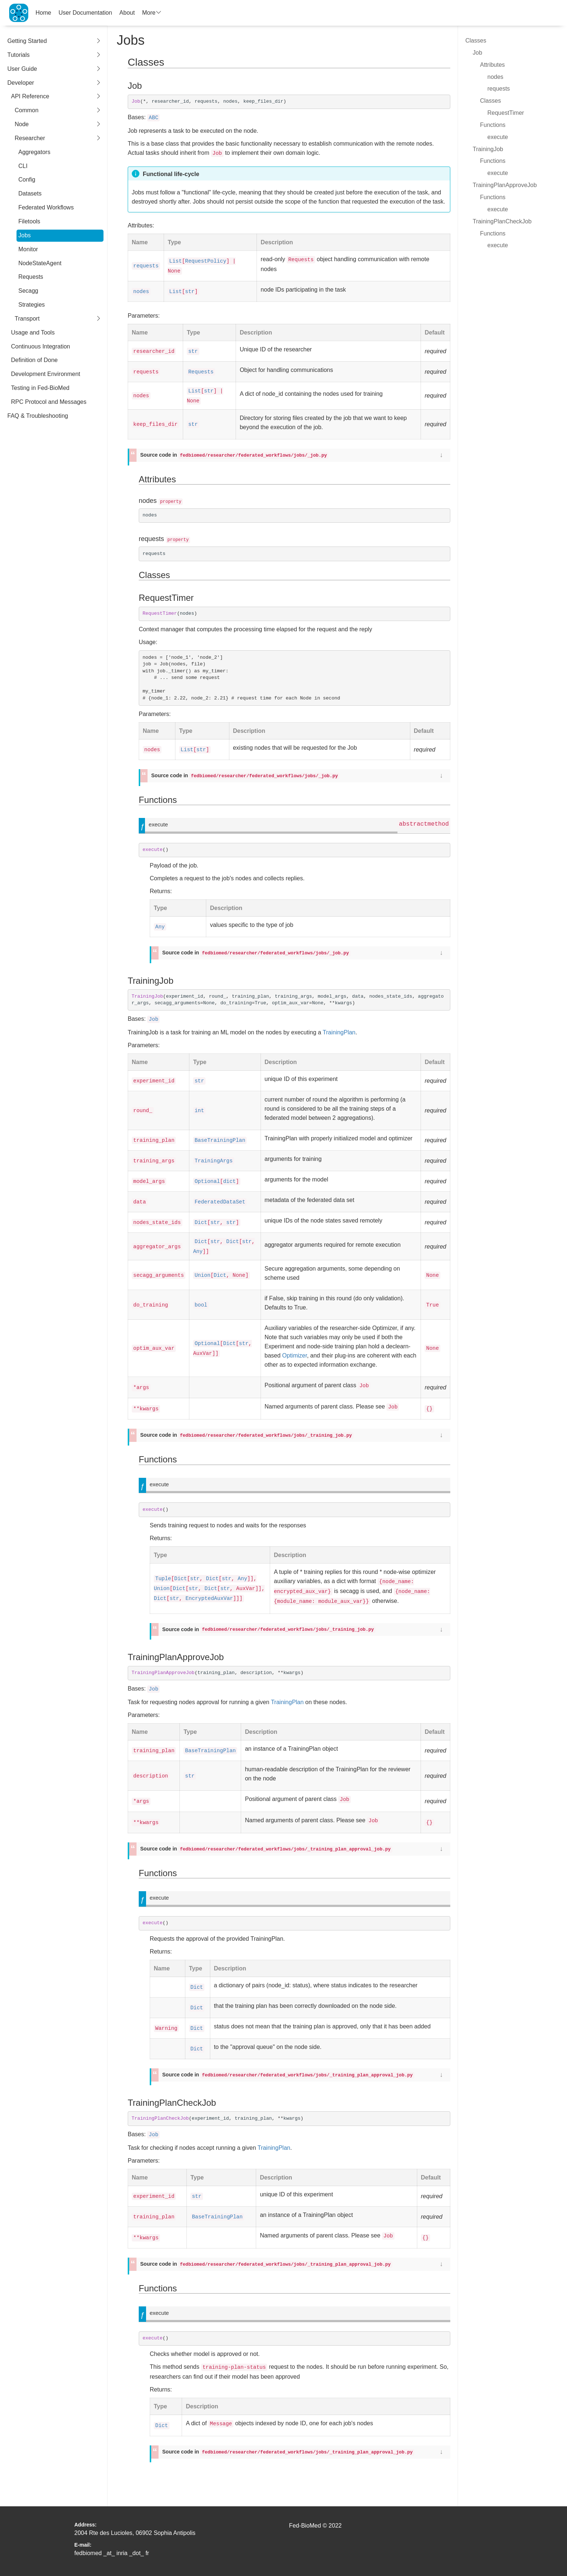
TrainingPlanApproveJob (505, 185)
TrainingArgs (214, 1161)
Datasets (29, 193)
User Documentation (85, 13)
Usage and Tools (33, 332)
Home (43, 13)
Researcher (58, 138)
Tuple (163, 1579)
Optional (207, 1181)
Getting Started (54, 41)
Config (26, 179)
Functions (492, 125)
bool (201, 1305)
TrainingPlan (339, 1032)
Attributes (492, 65)
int (199, 1111)
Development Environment (45, 374)
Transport (58, 319)
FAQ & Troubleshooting (37, 416)
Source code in (234, 455)
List (175, 261)
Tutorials (54, 55)
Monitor (28, 249)
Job (153, 1019)
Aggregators (34, 152)
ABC (153, 118)
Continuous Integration (40, 346)
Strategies (31, 305)
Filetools (29, 221)
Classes (475, 40)
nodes (141, 292)
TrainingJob (488, 149)
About (127, 13)
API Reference (56, 96)
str (190, 292)
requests (146, 266)
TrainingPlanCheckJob (502, 221)
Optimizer (294, 1355)
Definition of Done (34, 360)
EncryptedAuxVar (209, 1598)
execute (497, 137)
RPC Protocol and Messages (48, 402)
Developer (54, 83)
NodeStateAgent (39, 263)
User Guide (54, 69)
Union (202, 1275)
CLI (23, 166)
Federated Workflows (46, 207)
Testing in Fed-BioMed (40, 388)
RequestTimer (505, 113)
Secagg (28, 291)
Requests (30, 277)
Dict (201, 1222)
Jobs (24, 235)
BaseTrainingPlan (220, 1140)
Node (58, 124)
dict (229, 1181)
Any (160, 927)
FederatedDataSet (220, 1202)
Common (58, 110)
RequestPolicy (205, 261)
